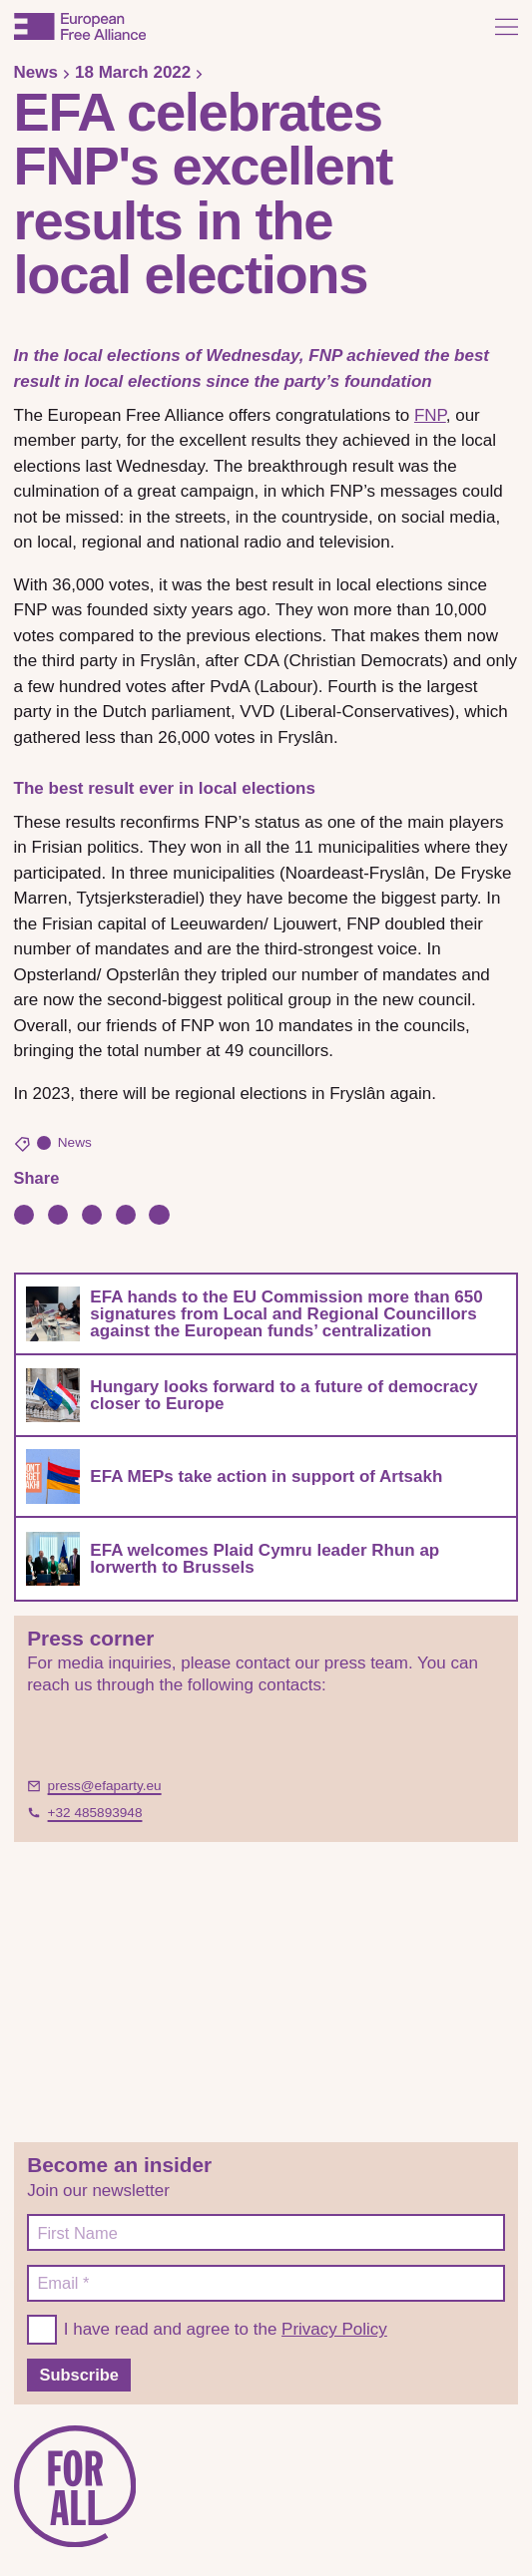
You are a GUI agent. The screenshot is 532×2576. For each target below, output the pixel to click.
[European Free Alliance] (80, 26)
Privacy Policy (334, 2329)
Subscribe (79, 2375)
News (36, 72)
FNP (430, 415)
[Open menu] (506, 26)
